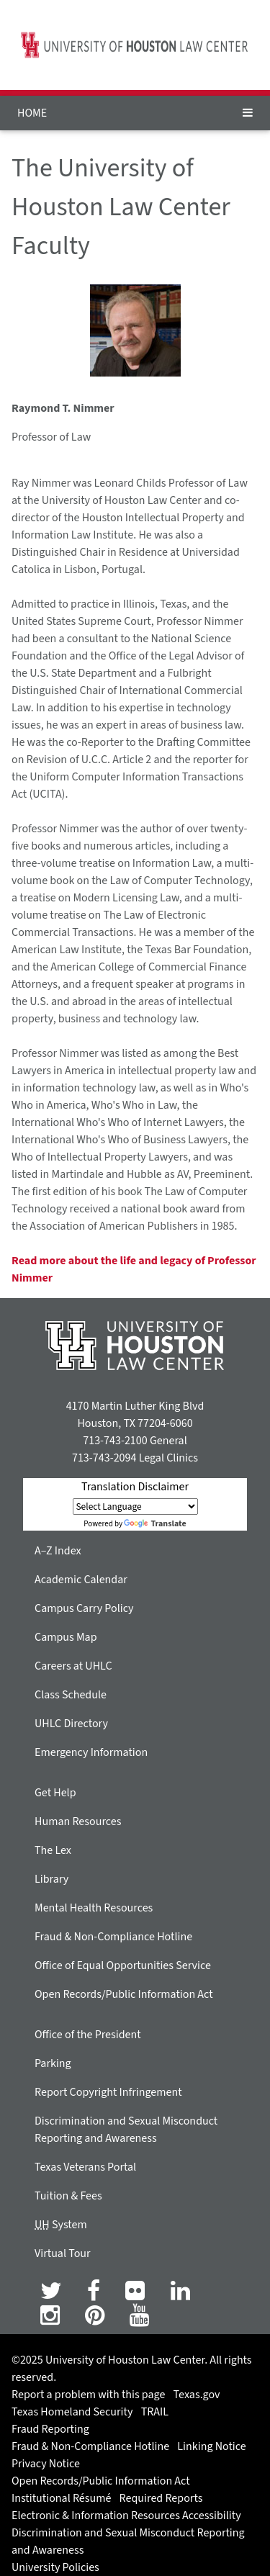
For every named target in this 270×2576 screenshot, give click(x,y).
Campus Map (66, 1637)
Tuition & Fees (68, 2196)
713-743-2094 (104, 1458)
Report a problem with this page (88, 2394)
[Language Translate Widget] (135, 1506)
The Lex (53, 1850)
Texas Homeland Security (72, 2412)
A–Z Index (58, 1551)
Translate (155, 1524)
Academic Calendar (81, 1580)
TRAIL (154, 2412)
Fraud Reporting (50, 2429)
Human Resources (78, 1821)
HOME (32, 113)
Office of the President (88, 2035)
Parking (53, 2063)
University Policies (55, 2567)
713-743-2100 (115, 1441)
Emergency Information (91, 1752)
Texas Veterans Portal (85, 2167)
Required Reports (161, 2498)
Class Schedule (71, 1695)
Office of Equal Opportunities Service (123, 1965)
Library (51, 1879)
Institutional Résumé (61, 2498)
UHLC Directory (71, 1723)
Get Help (55, 1793)
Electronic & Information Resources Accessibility (126, 2515)
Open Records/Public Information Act (124, 1994)
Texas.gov (197, 2394)
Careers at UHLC (73, 1666)
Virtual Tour (63, 2253)
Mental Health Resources (94, 1908)
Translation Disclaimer (135, 1487)
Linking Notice (211, 2446)
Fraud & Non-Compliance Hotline (113, 1937)
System (61, 2225)
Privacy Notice (46, 2464)
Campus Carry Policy (84, 1608)
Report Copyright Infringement (108, 2092)
